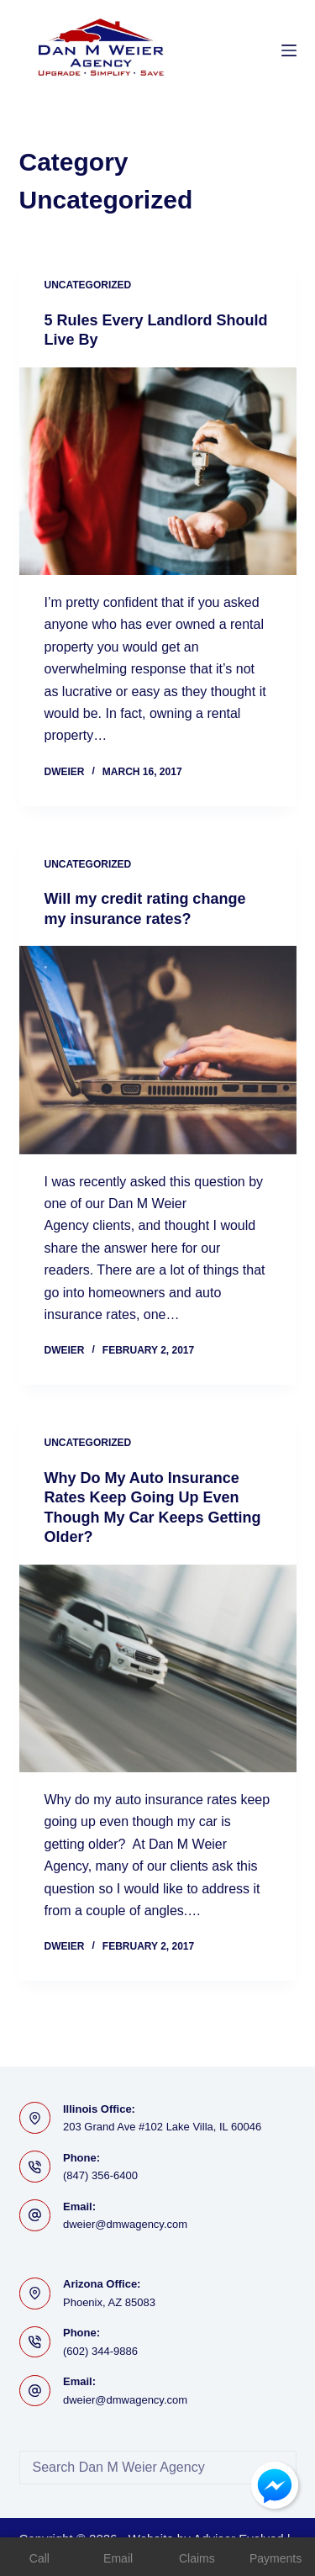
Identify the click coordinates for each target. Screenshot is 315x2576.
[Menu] (289, 50)
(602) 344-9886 (100, 2351)
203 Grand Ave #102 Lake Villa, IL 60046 (162, 2126)
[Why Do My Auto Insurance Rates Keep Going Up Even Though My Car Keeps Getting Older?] (158, 1669)
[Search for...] (141, 2467)
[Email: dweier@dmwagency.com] (35, 2215)
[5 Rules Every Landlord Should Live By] (158, 471)
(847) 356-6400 (100, 2175)
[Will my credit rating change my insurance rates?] (158, 1050)
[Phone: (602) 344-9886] (35, 2342)
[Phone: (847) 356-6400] (35, 2167)
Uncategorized (88, 285)
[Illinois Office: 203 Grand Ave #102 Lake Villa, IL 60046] (35, 2118)
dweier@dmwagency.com (125, 2224)
